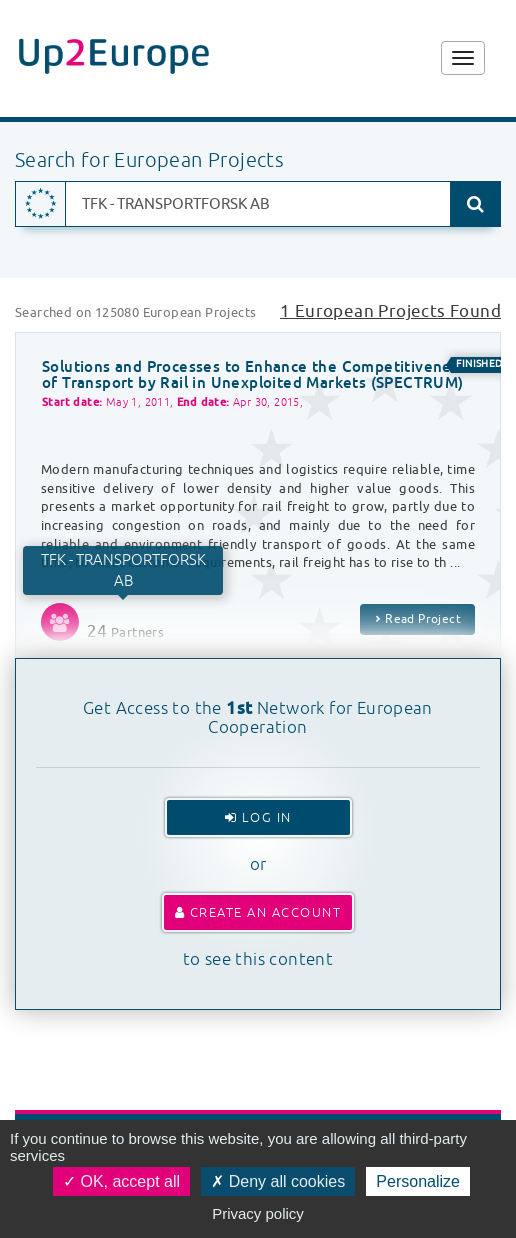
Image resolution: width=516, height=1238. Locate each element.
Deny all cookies (278, 1181)
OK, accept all (121, 1181)
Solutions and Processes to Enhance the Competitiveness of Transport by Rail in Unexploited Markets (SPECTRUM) (254, 375)
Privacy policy (258, 1213)
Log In (258, 817)
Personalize (418, 1181)
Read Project (417, 619)
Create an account (258, 912)
